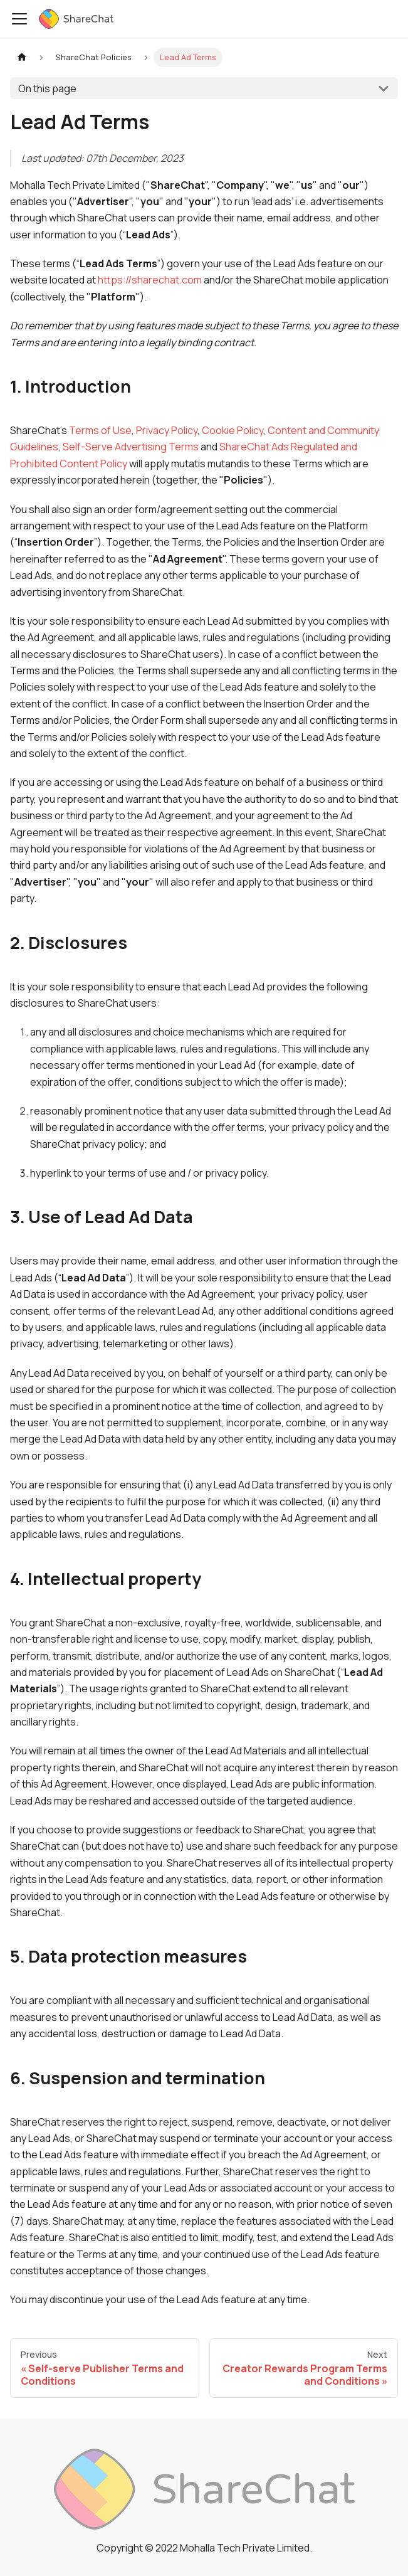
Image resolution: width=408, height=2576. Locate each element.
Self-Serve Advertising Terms (131, 446)
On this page (47, 88)
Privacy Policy (166, 430)
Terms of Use (100, 430)
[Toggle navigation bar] (19, 18)
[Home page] (22, 57)
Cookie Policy (232, 430)
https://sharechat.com (150, 280)
